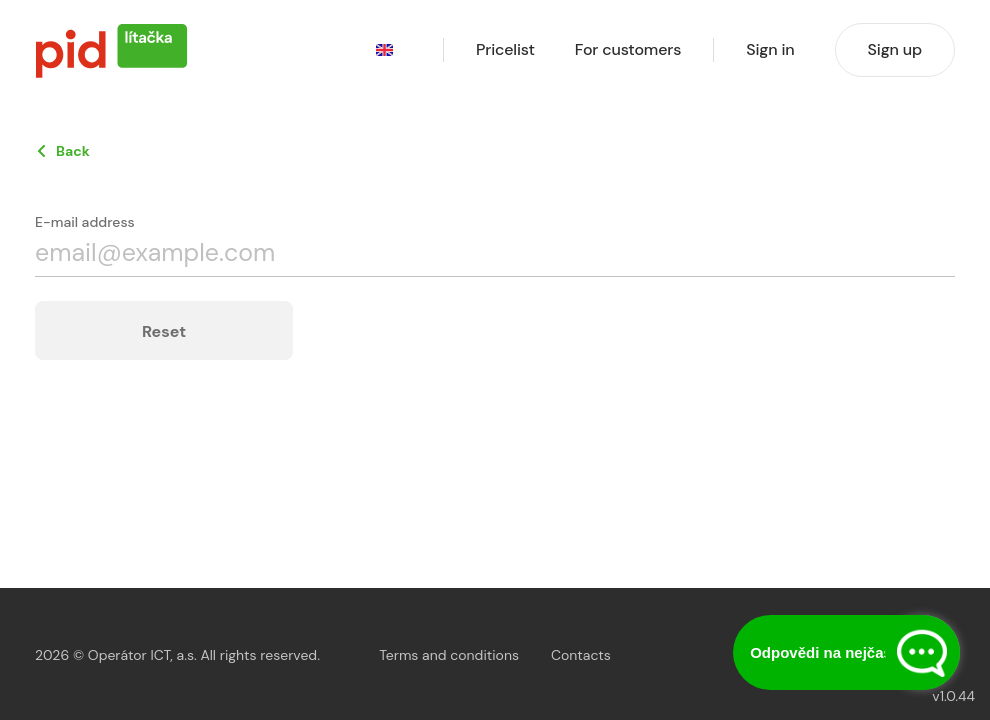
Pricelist (505, 50)
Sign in (770, 50)
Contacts (581, 655)
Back (73, 151)
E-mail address (85, 222)
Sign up (895, 49)
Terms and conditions (449, 655)
